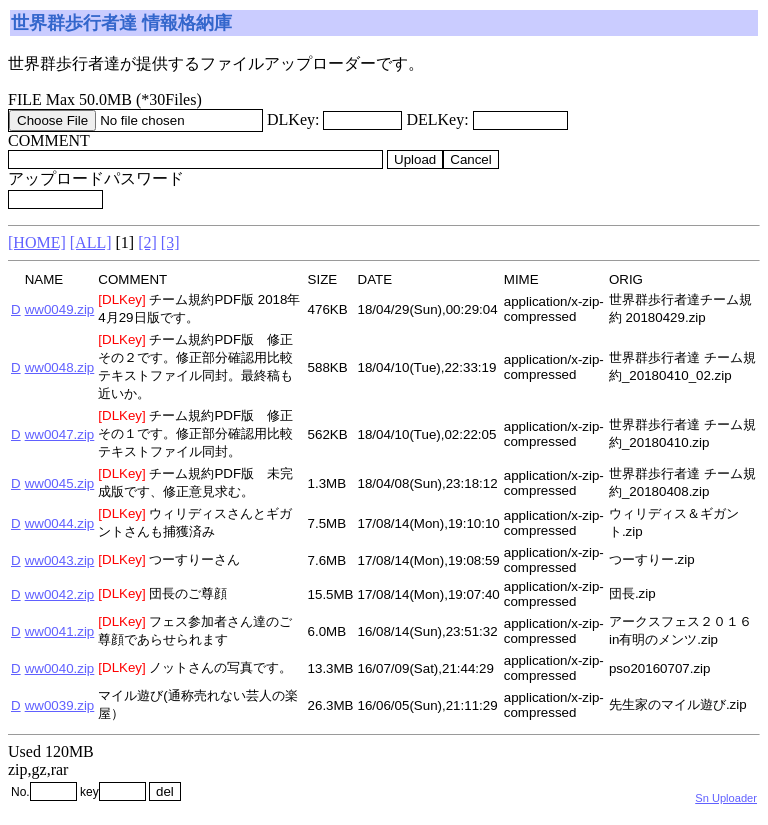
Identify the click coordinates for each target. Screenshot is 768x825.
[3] (170, 242)
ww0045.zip (60, 483)
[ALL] (91, 242)
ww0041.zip (60, 631)
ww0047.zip (60, 434)
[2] (147, 242)
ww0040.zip (60, 668)
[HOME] (37, 242)
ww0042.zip (60, 594)
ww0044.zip (60, 523)
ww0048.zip (60, 367)
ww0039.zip (60, 705)
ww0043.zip (60, 560)
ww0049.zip (60, 309)
